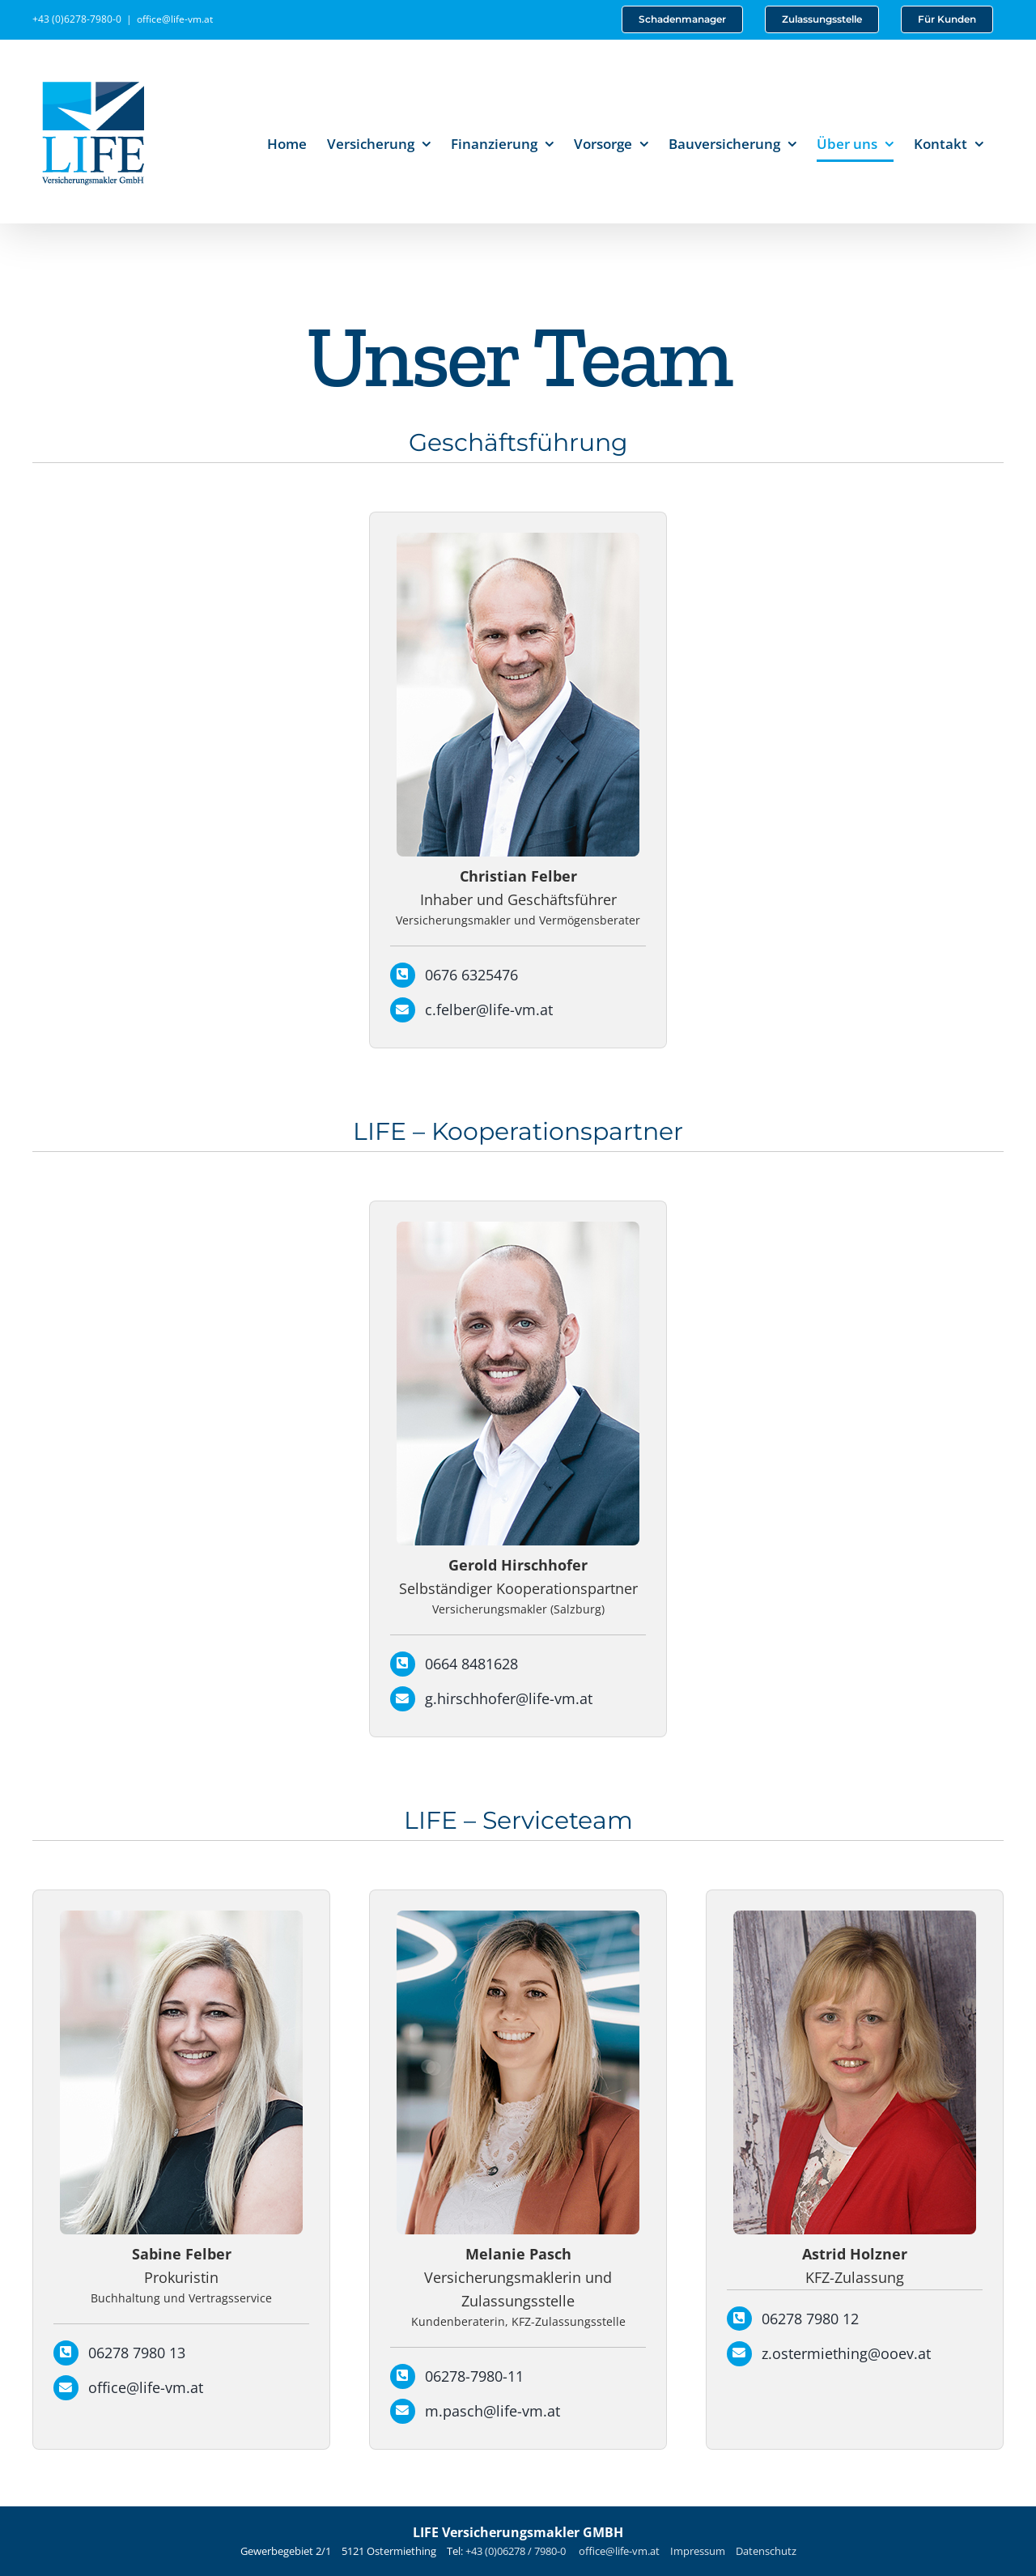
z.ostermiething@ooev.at (846, 2353)
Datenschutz (766, 2551)
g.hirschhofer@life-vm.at (508, 1698)
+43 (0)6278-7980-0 (76, 19)
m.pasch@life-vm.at (492, 2411)
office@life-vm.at (175, 19)
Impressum (697, 2551)
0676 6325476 (471, 974)
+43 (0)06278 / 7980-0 (516, 2551)
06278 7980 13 (136, 2352)
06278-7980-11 (474, 2376)
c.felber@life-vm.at (489, 1009)
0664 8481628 (471, 1663)
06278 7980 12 (810, 2318)
